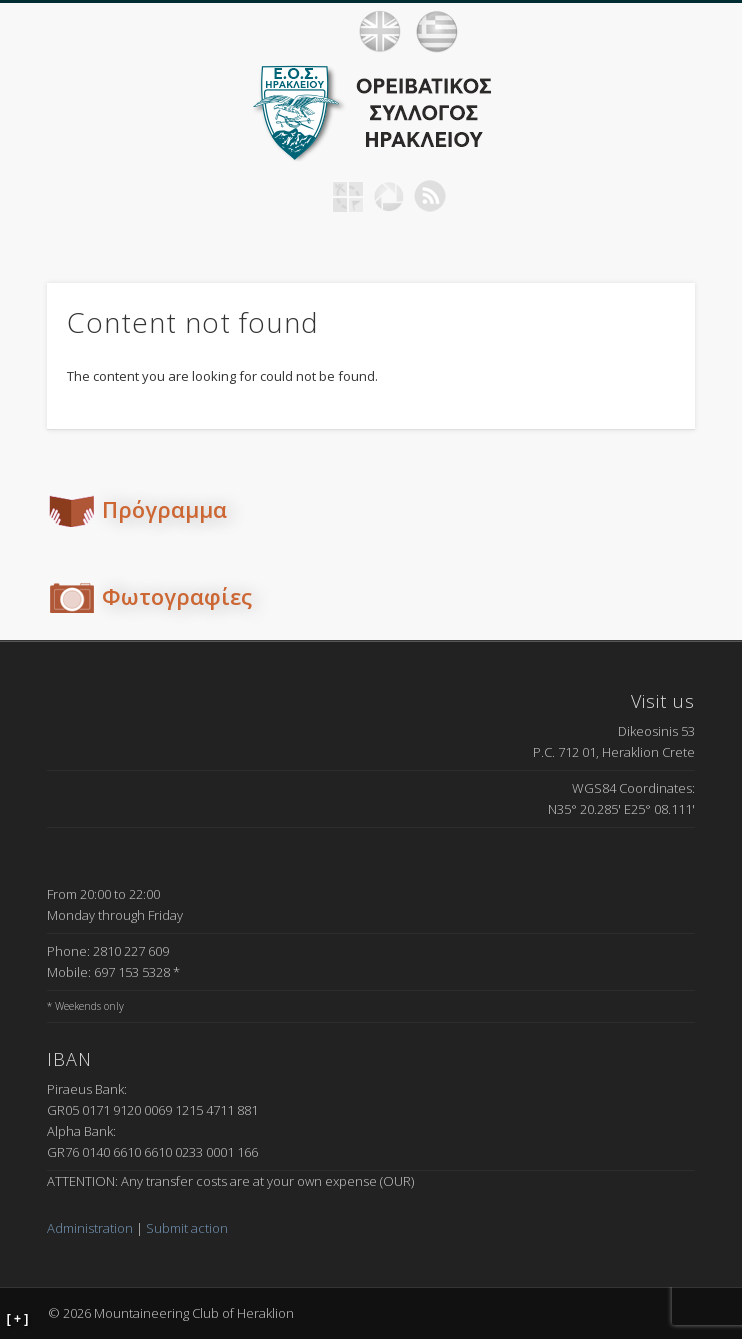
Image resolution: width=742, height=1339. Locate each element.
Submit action (187, 1228)
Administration (90, 1228)
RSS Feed (430, 196)
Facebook (307, 196)
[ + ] (18, 1319)
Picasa (389, 196)
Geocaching (348, 196)
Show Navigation (702, 31)
